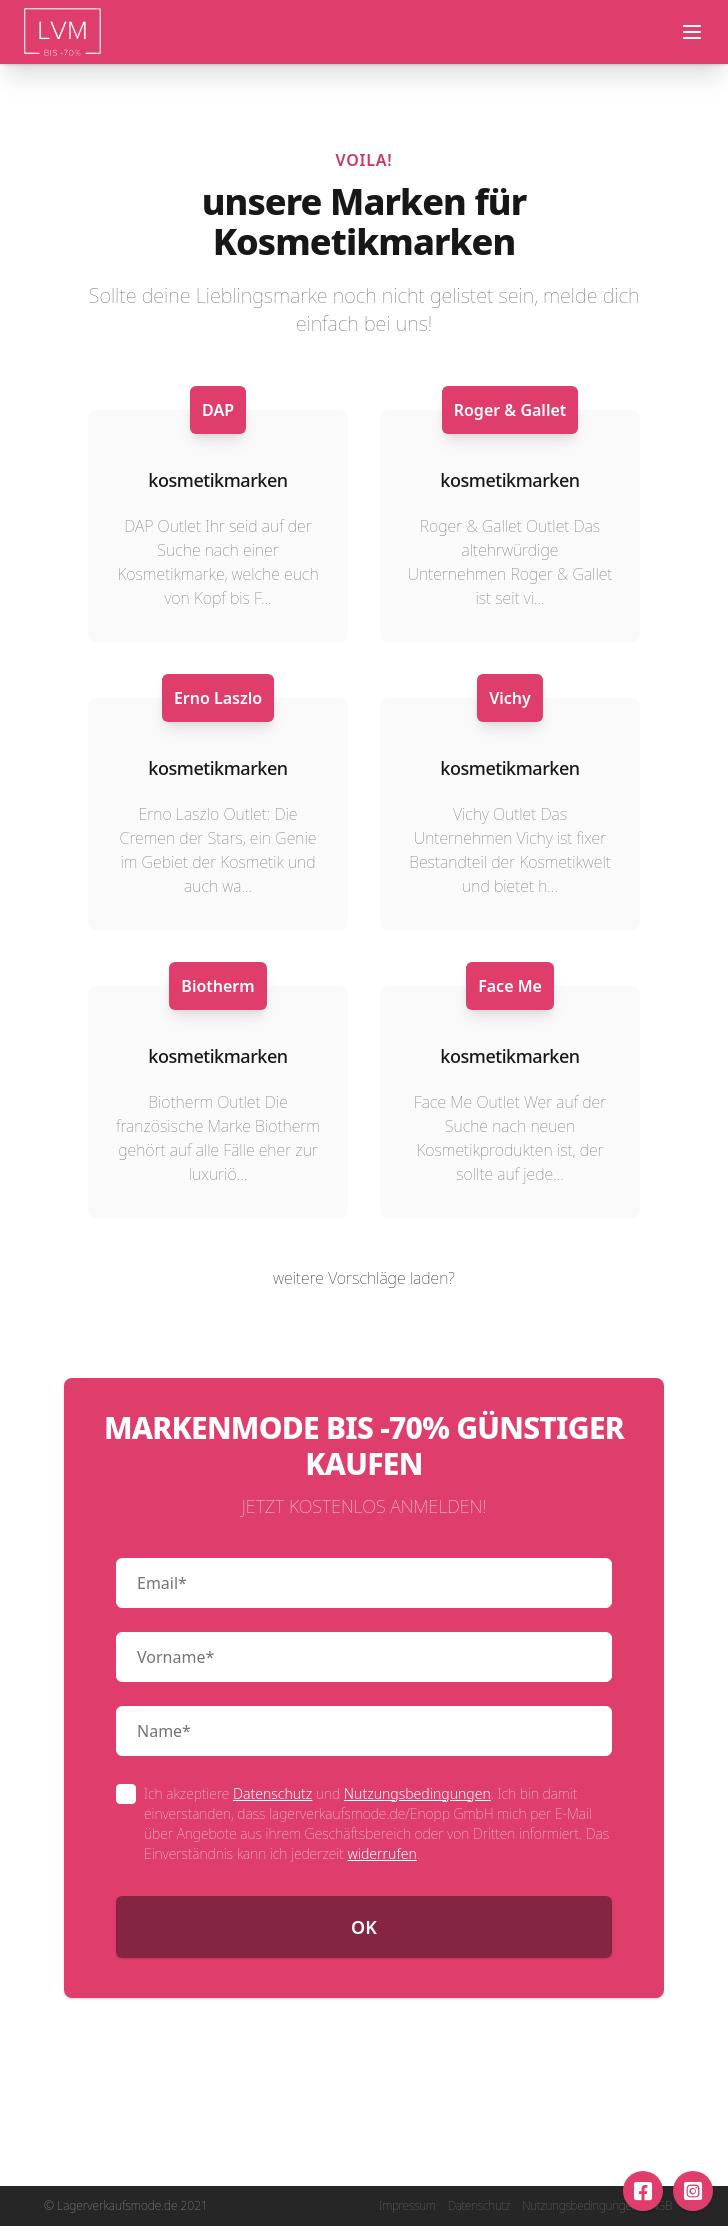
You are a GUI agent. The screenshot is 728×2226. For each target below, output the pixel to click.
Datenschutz (272, 1793)
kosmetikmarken (217, 480)
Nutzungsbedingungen (417, 1793)
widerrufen (381, 1853)
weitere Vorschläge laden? (364, 1278)
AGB (661, 2206)
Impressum (407, 2206)
